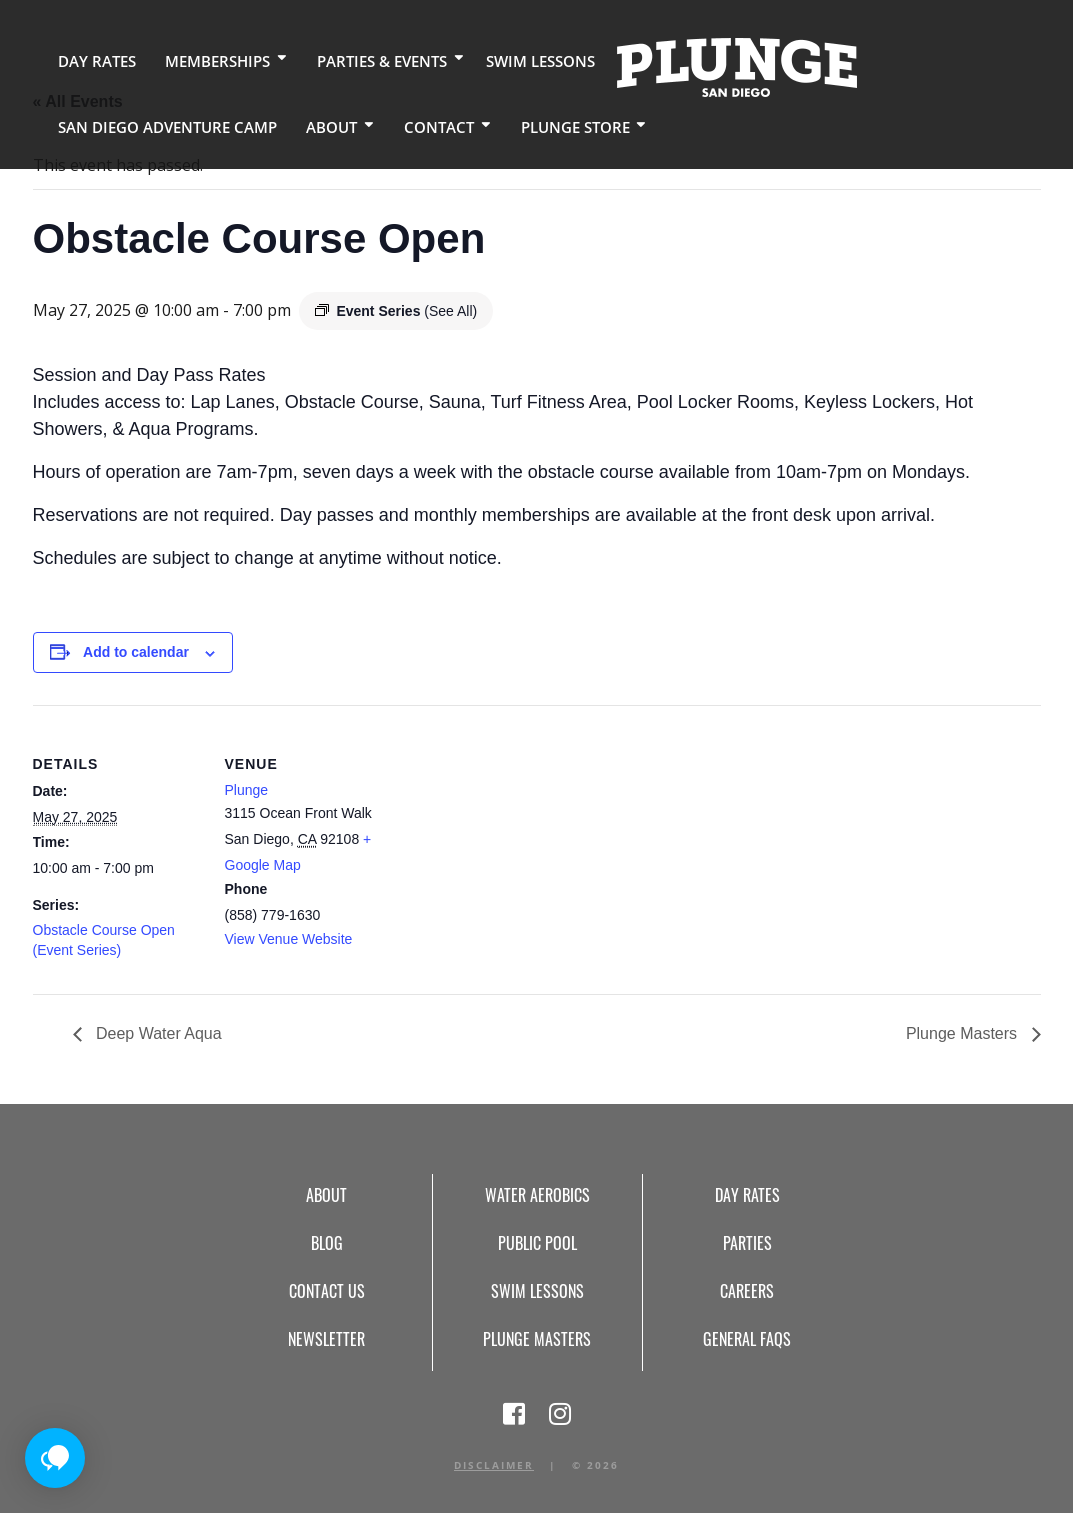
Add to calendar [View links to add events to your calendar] (136, 652)
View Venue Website (289, 939)
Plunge (247, 790)
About (311, 124)
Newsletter (326, 1339)
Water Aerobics (537, 1195)
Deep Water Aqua (157, 1033)
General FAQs (747, 1339)
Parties (747, 1243)
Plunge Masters (964, 1033)
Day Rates (92, 59)
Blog (327, 1243)
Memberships (206, 59)
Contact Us (327, 1291)
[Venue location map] (522, 843)
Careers (747, 1291)
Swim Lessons (516, 59)
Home (709, 65)
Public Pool (537, 1243)
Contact (413, 124)
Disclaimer (494, 1465)
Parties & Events (364, 59)
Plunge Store (544, 124)
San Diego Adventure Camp (158, 124)
